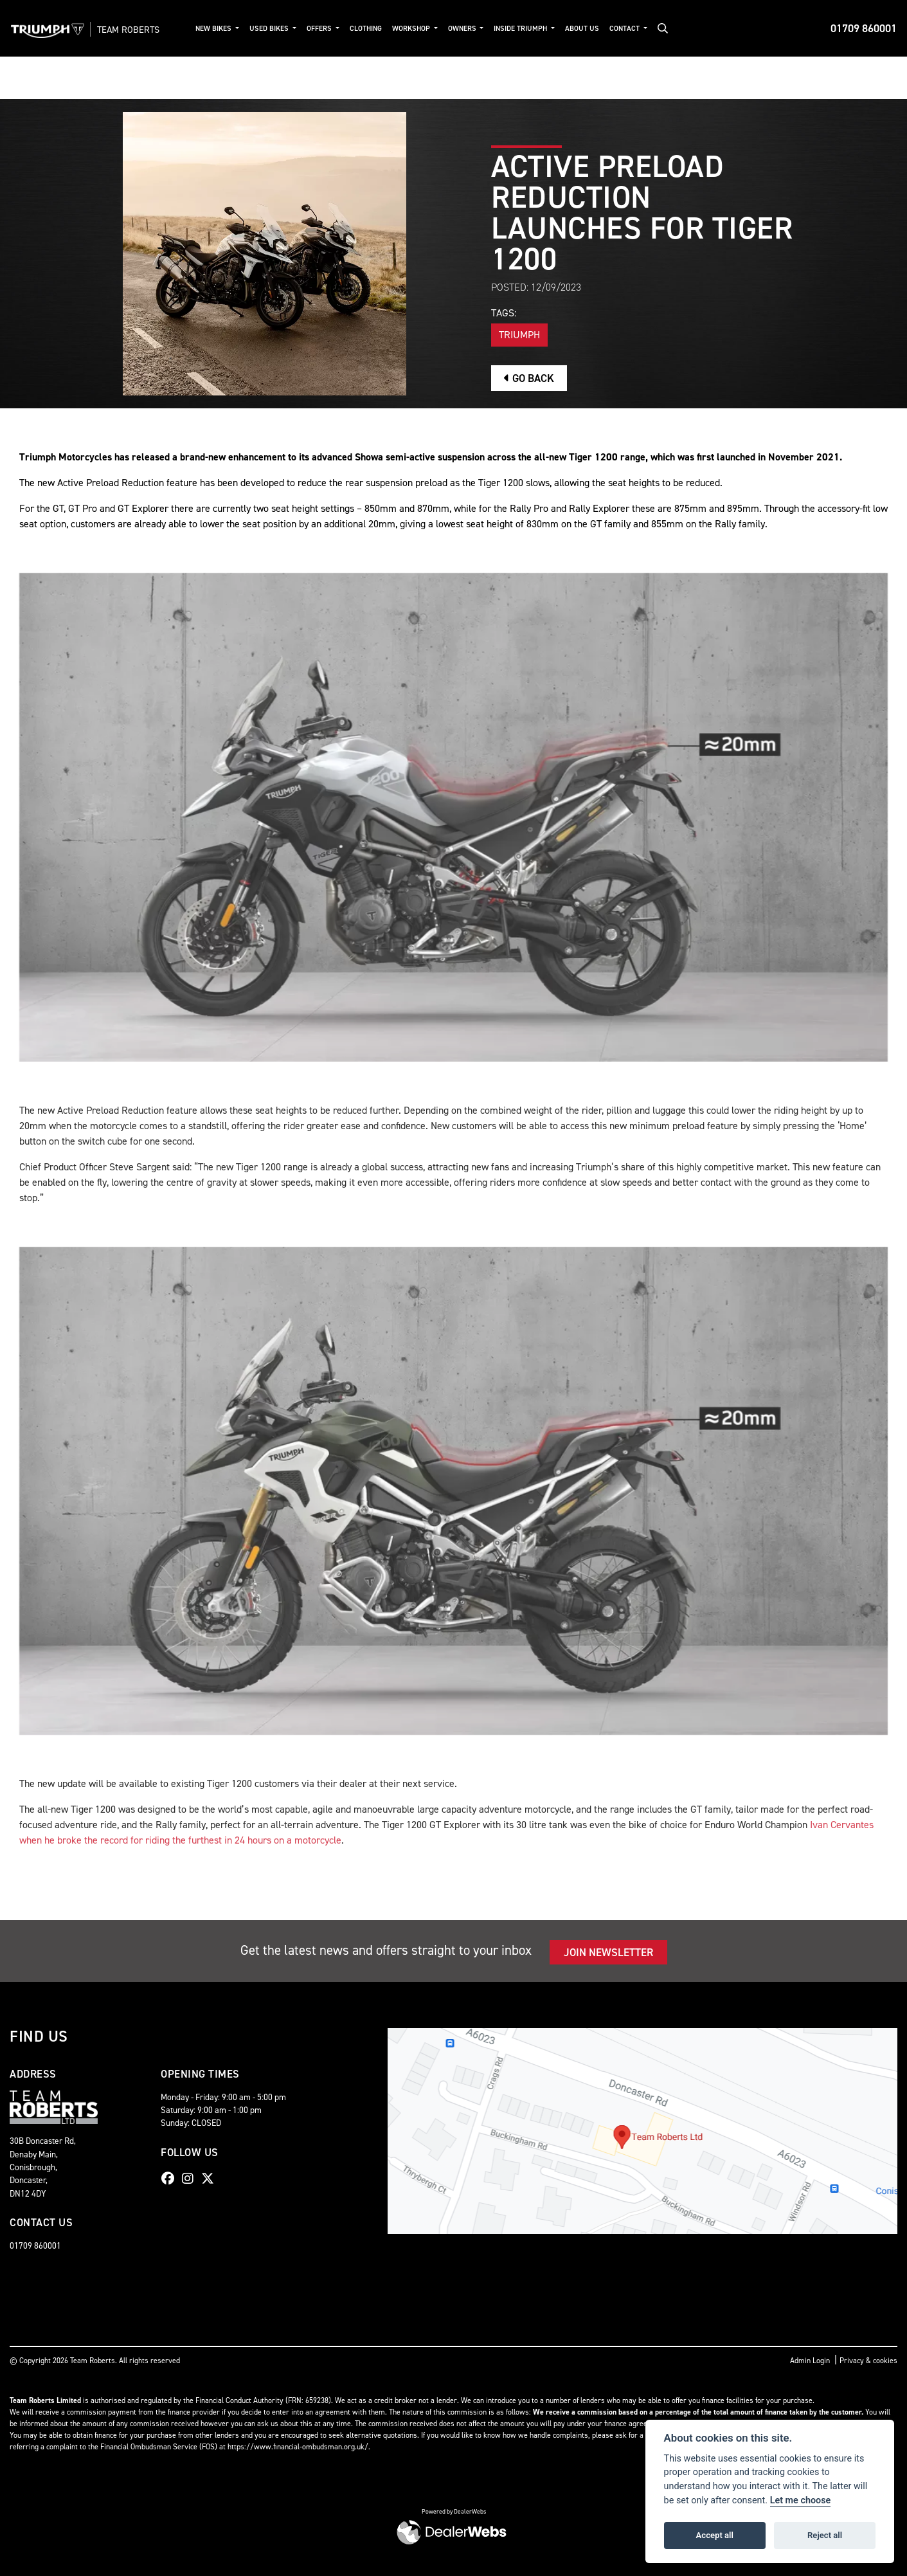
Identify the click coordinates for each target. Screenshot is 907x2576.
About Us (582, 28)
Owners (463, 28)
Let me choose (800, 2500)
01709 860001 (864, 28)
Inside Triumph (521, 28)
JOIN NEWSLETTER (608, 1952)
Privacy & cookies (868, 2360)
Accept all (714, 2535)
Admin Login (810, 2360)
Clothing (366, 28)
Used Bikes (270, 28)
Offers (320, 28)
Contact (625, 28)
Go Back (529, 378)
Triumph (519, 334)
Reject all (824, 2535)
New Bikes (214, 28)
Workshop (412, 28)
